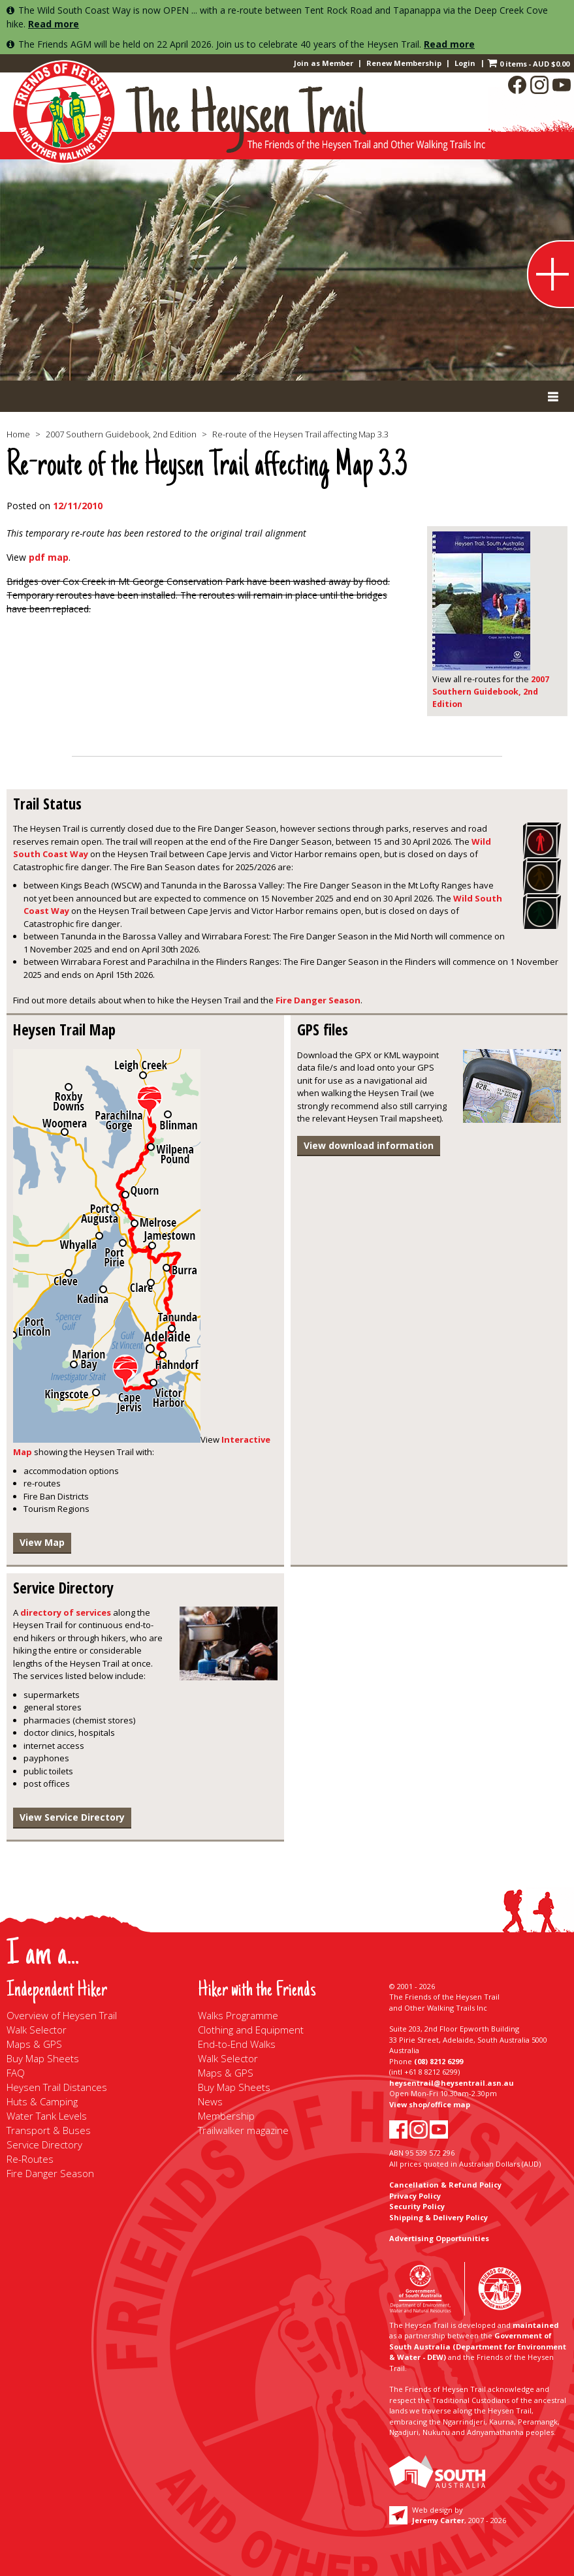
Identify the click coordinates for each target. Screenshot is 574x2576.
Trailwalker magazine (243, 2130)
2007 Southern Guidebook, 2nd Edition (121, 434)
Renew (403, 63)
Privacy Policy (415, 2196)
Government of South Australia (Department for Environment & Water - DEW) (477, 2346)
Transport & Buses (49, 2130)
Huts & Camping (42, 2101)
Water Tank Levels (47, 2115)
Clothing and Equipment (251, 2029)
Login (464, 63)
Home (18, 434)
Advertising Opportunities (439, 2238)
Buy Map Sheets (43, 2058)
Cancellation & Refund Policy (445, 2185)
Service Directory (44, 2144)
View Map (42, 1542)
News (210, 2101)
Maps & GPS (34, 2043)
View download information (369, 1145)
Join (323, 63)
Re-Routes (30, 2158)
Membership (226, 2115)
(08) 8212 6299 (438, 2061)
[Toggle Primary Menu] (287, 396)
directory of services (65, 1612)
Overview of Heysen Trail (62, 2015)
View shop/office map (429, 2104)
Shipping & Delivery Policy (438, 2217)
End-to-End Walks (237, 2043)
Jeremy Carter (438, 2520)
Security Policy (417, 2206)
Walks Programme (238, 2015)
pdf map (49, 557)
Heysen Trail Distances (57, 2087)
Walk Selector (37, 2029)
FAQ (16, 2072)
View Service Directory (72, 1817)
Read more (53, 24)
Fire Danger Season (318, 1000)
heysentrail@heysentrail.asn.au (451, 2083)
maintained (536, 2325)
